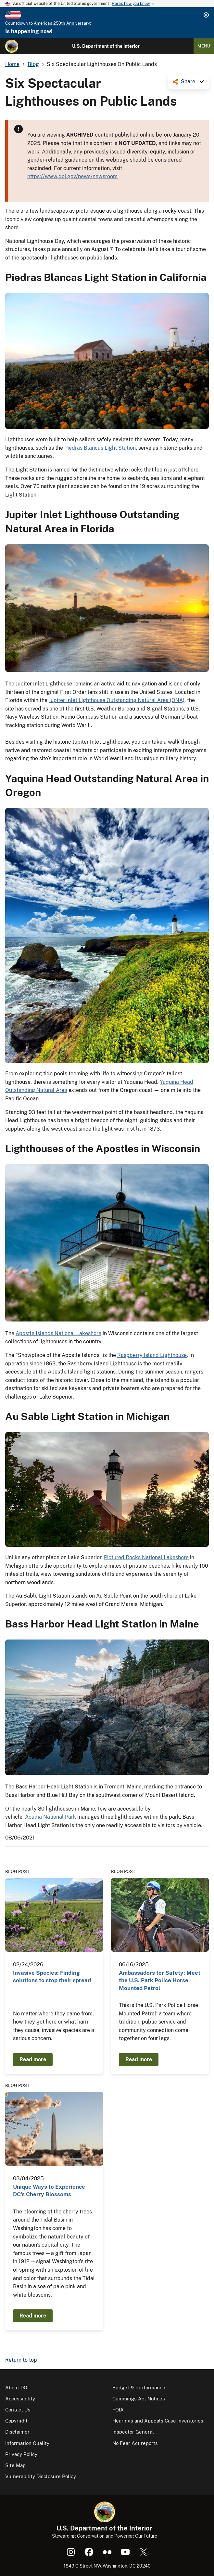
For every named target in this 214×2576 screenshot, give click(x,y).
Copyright (16, 2420)
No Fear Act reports (135, 2443)
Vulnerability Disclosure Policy (40, 2476)
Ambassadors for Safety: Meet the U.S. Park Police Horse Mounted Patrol (159, 1980)
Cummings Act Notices (138, 2398)
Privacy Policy (21, 2454)
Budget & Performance (138, 2387)
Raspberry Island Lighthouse (152, 1355)
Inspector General (133, 2432)
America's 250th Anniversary (62, 23)
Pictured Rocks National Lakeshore (146, 1557)
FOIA (118, 2409)
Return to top (21, 2360)
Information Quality (27, 2443)
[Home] (11, 46)
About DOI (17, 2387)
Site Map (15, 2465)
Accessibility (20, 2398)
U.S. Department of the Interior (106, 46)
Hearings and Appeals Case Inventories (157, 2420)
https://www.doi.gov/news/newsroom (72, 176)
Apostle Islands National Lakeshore (58, 1333)
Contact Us (18, 2409)
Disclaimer (17, 2432)
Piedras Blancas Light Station (100, 448)
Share (188, 81)
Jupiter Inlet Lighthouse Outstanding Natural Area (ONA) (116, 700)
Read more (32, 2059)
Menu (203, 46)
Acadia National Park (50, 1817)
